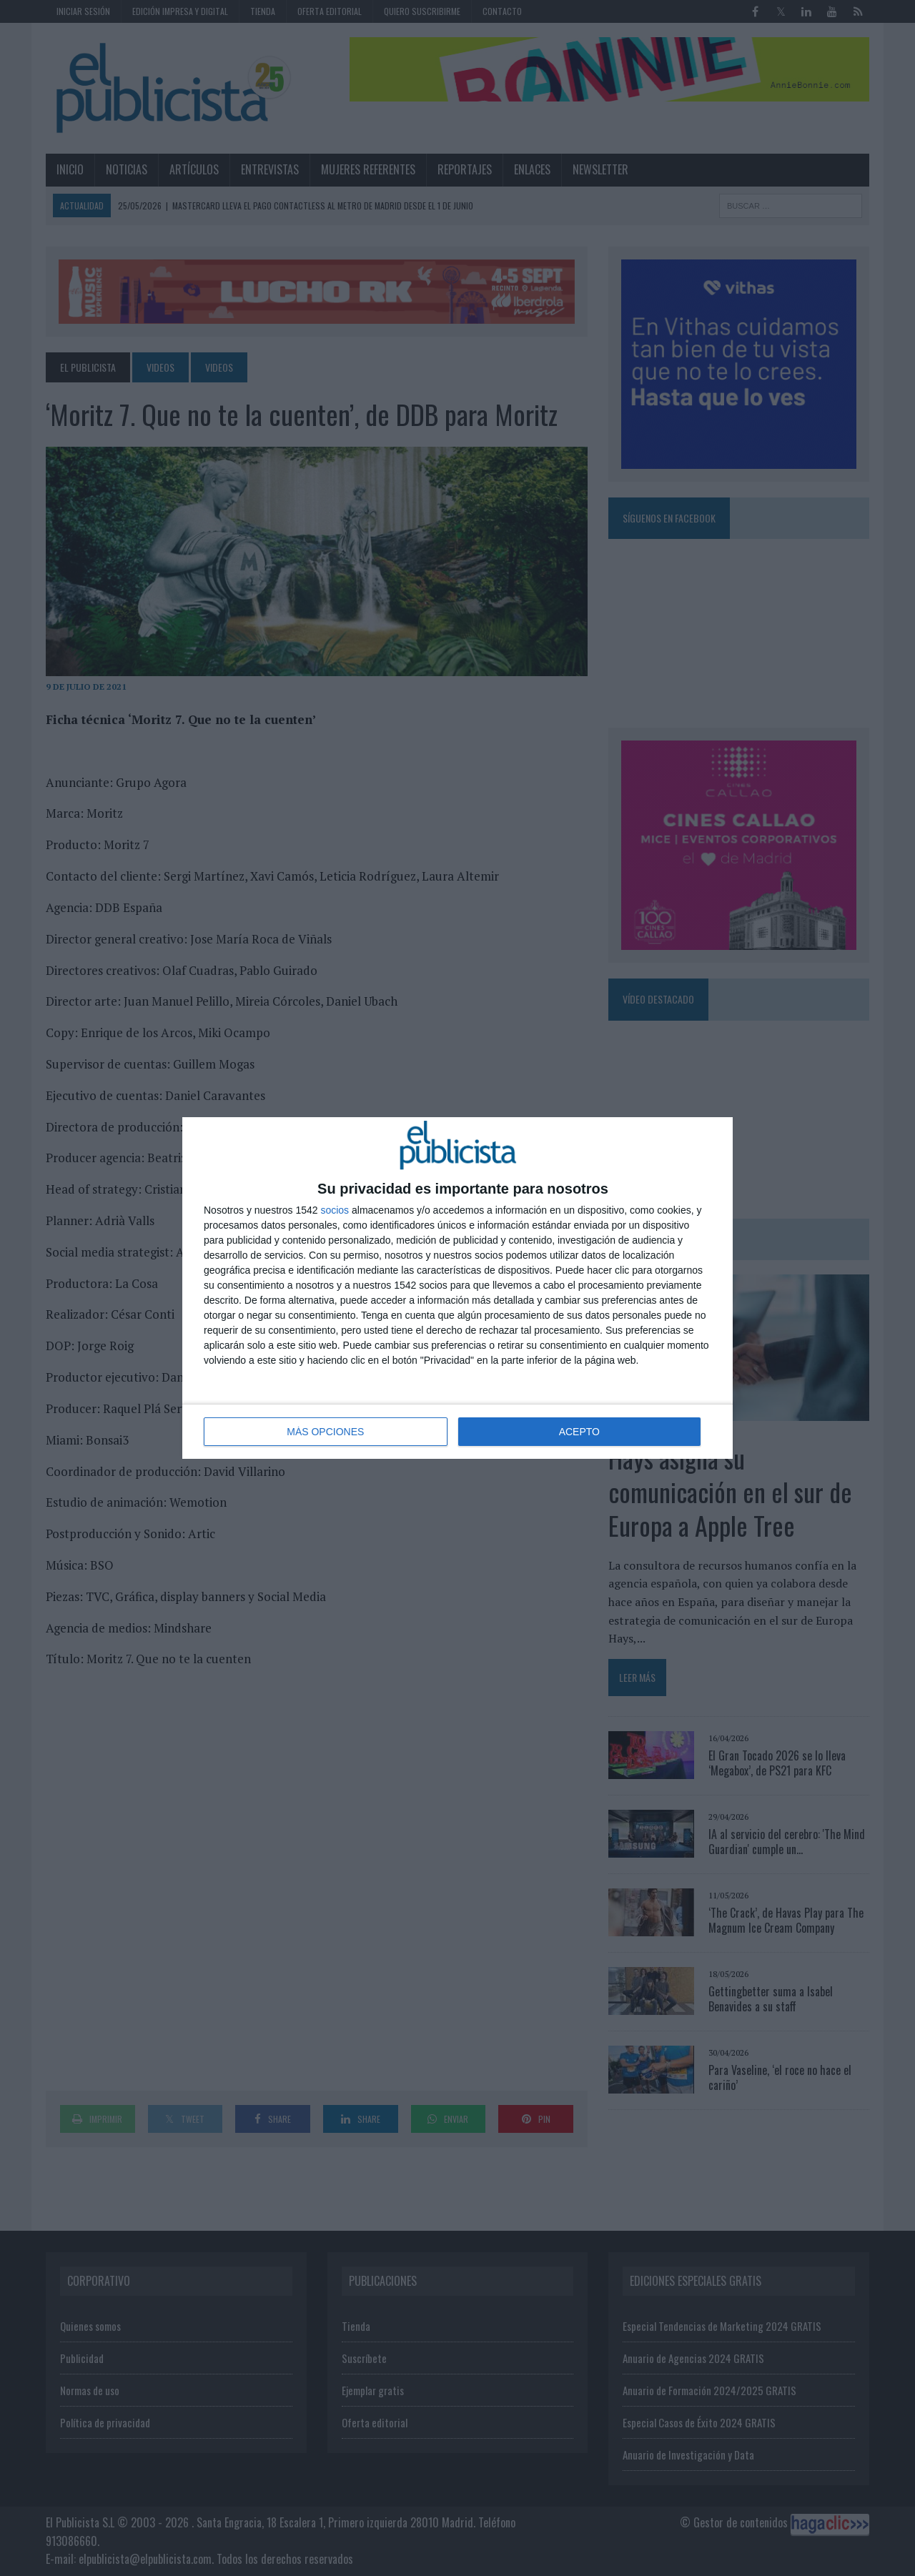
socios (334, 1210)
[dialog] (457, 1288)
